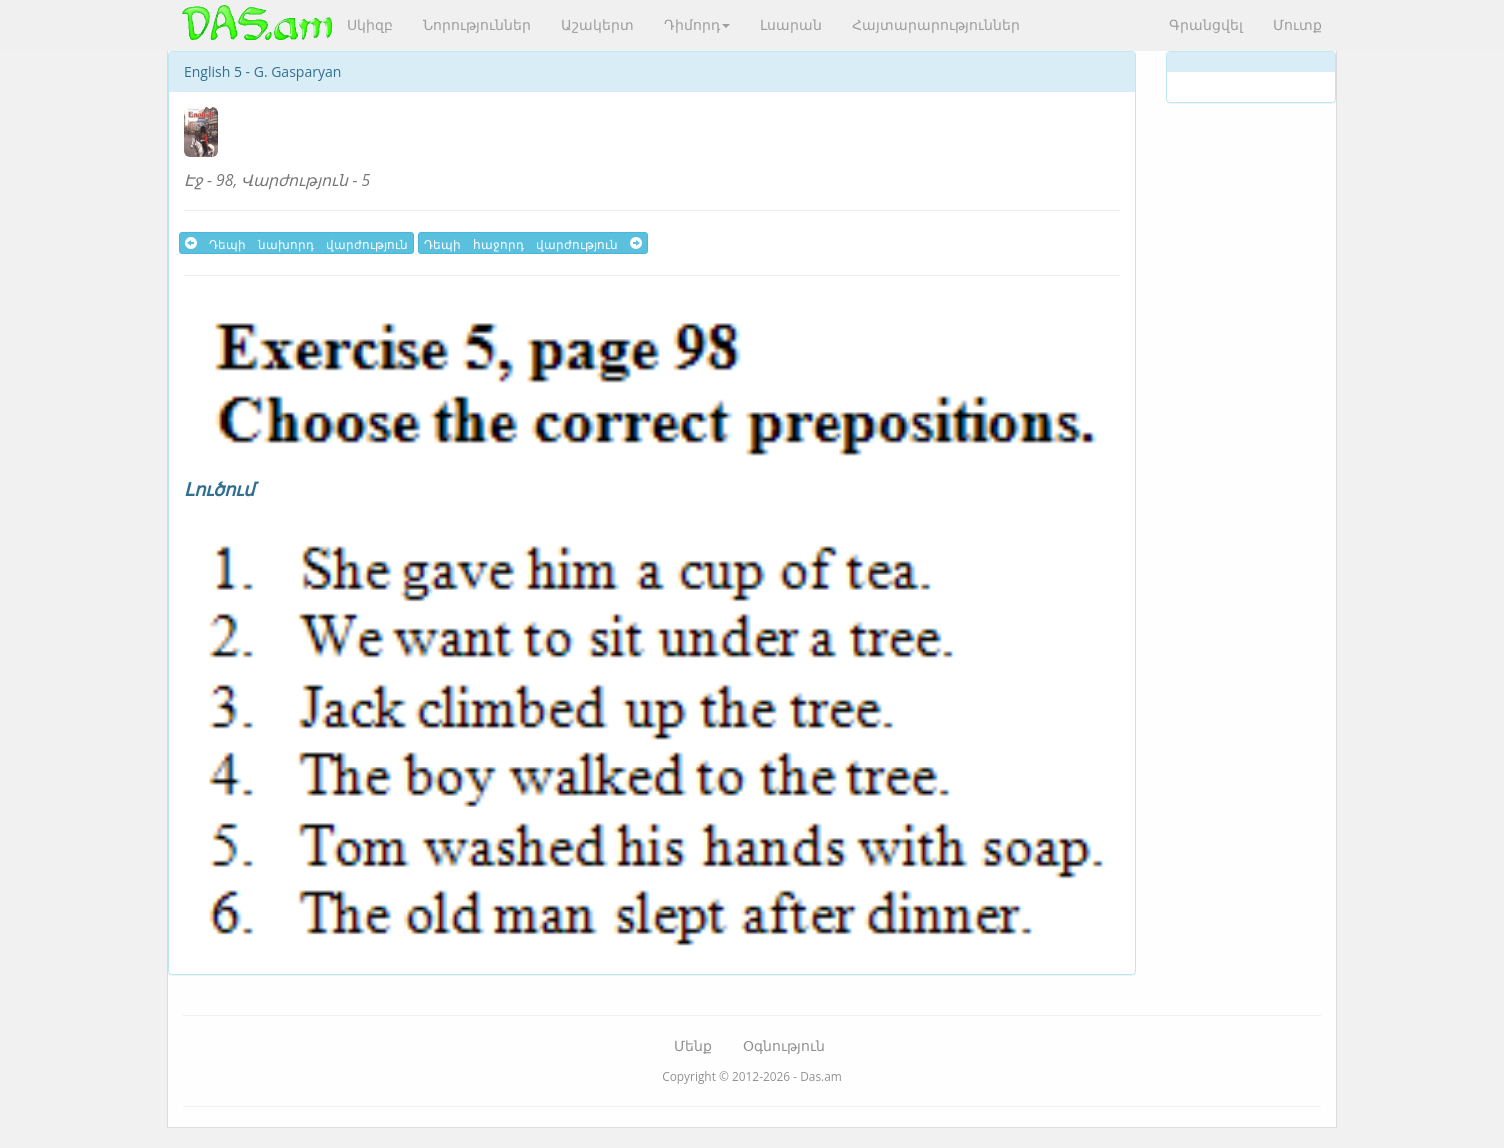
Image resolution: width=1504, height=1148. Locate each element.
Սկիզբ (370, 24)
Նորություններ (477, 24)
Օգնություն (784, 1045)
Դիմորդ (697, 24)
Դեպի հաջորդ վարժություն (533, 243)
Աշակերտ (597, 24)
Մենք (693, 1045)
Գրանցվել (1206, 24)
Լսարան (791, 24)
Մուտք (1297, 24)
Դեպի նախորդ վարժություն (296, 243)
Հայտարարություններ (936, 24)
